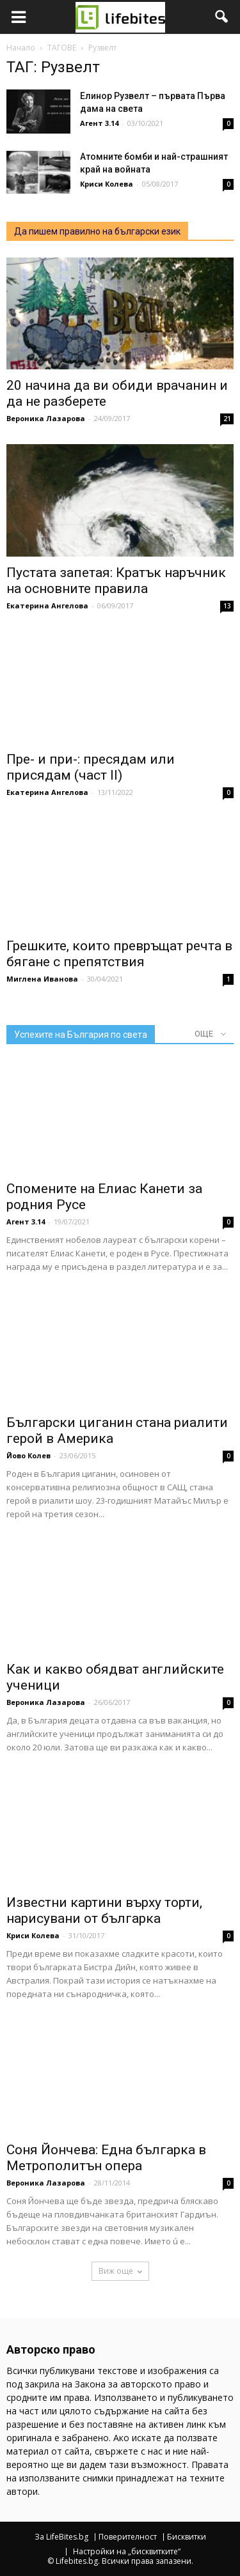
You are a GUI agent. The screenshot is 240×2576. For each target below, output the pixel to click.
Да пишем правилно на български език (97, 231)
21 (227, 418)
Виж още (120, 2270)
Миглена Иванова (42, 978)
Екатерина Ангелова (47, 605)
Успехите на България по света (80, 1035)
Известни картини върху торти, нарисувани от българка (104, 1910)
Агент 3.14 (99, 123)
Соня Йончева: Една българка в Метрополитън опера (106, 2157)
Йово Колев (28, 1455)
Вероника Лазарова (45, 418)
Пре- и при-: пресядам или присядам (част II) (90, 767)
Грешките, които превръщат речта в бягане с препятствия (119, 953)
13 (227, 605)
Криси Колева (106, 184)
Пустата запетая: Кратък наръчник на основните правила (116, 580)
